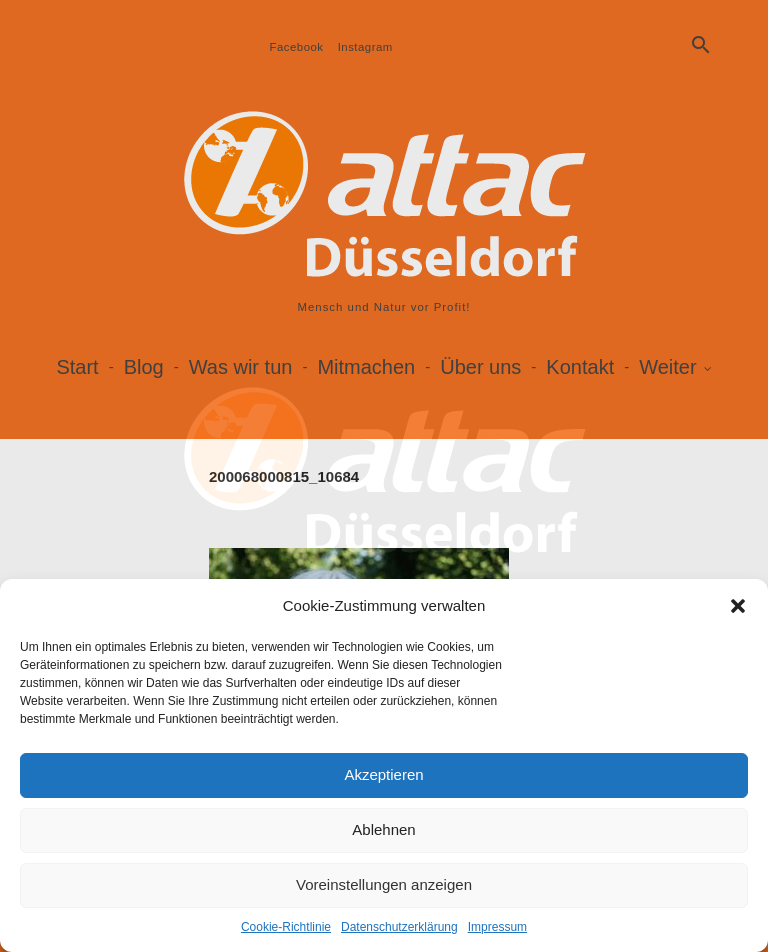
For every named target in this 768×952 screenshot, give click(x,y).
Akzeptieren (383, 774)
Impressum (497, 927)
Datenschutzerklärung (399, 927)
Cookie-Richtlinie (286, 927)
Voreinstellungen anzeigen (384, 884)
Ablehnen (383, 829)
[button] (738, 606)
